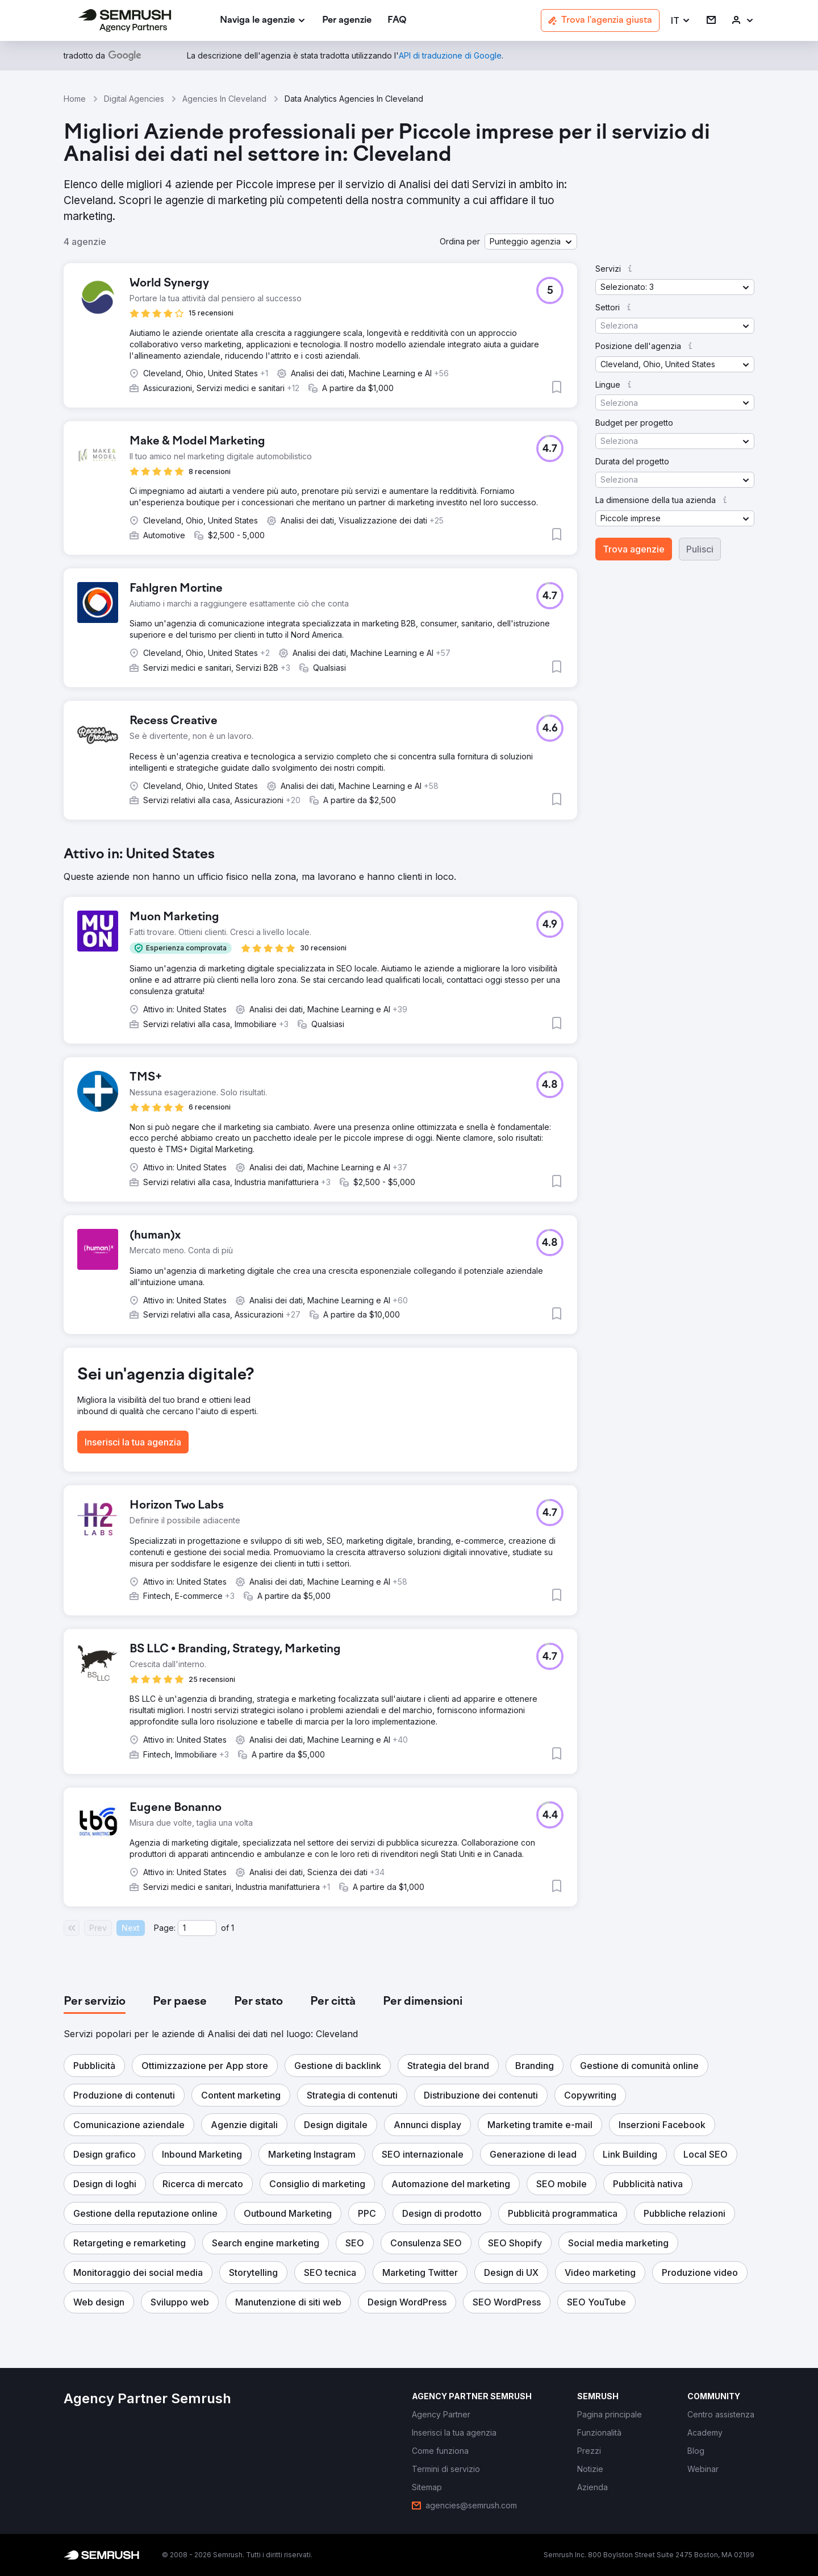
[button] (681, 21)
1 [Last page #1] (232, 1928)
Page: (165, 1928)
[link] (347, 21)
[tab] (95, 2002)
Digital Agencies (134, 98)
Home (75, 98)
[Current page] (197, 1928)
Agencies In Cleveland (224, 98)
